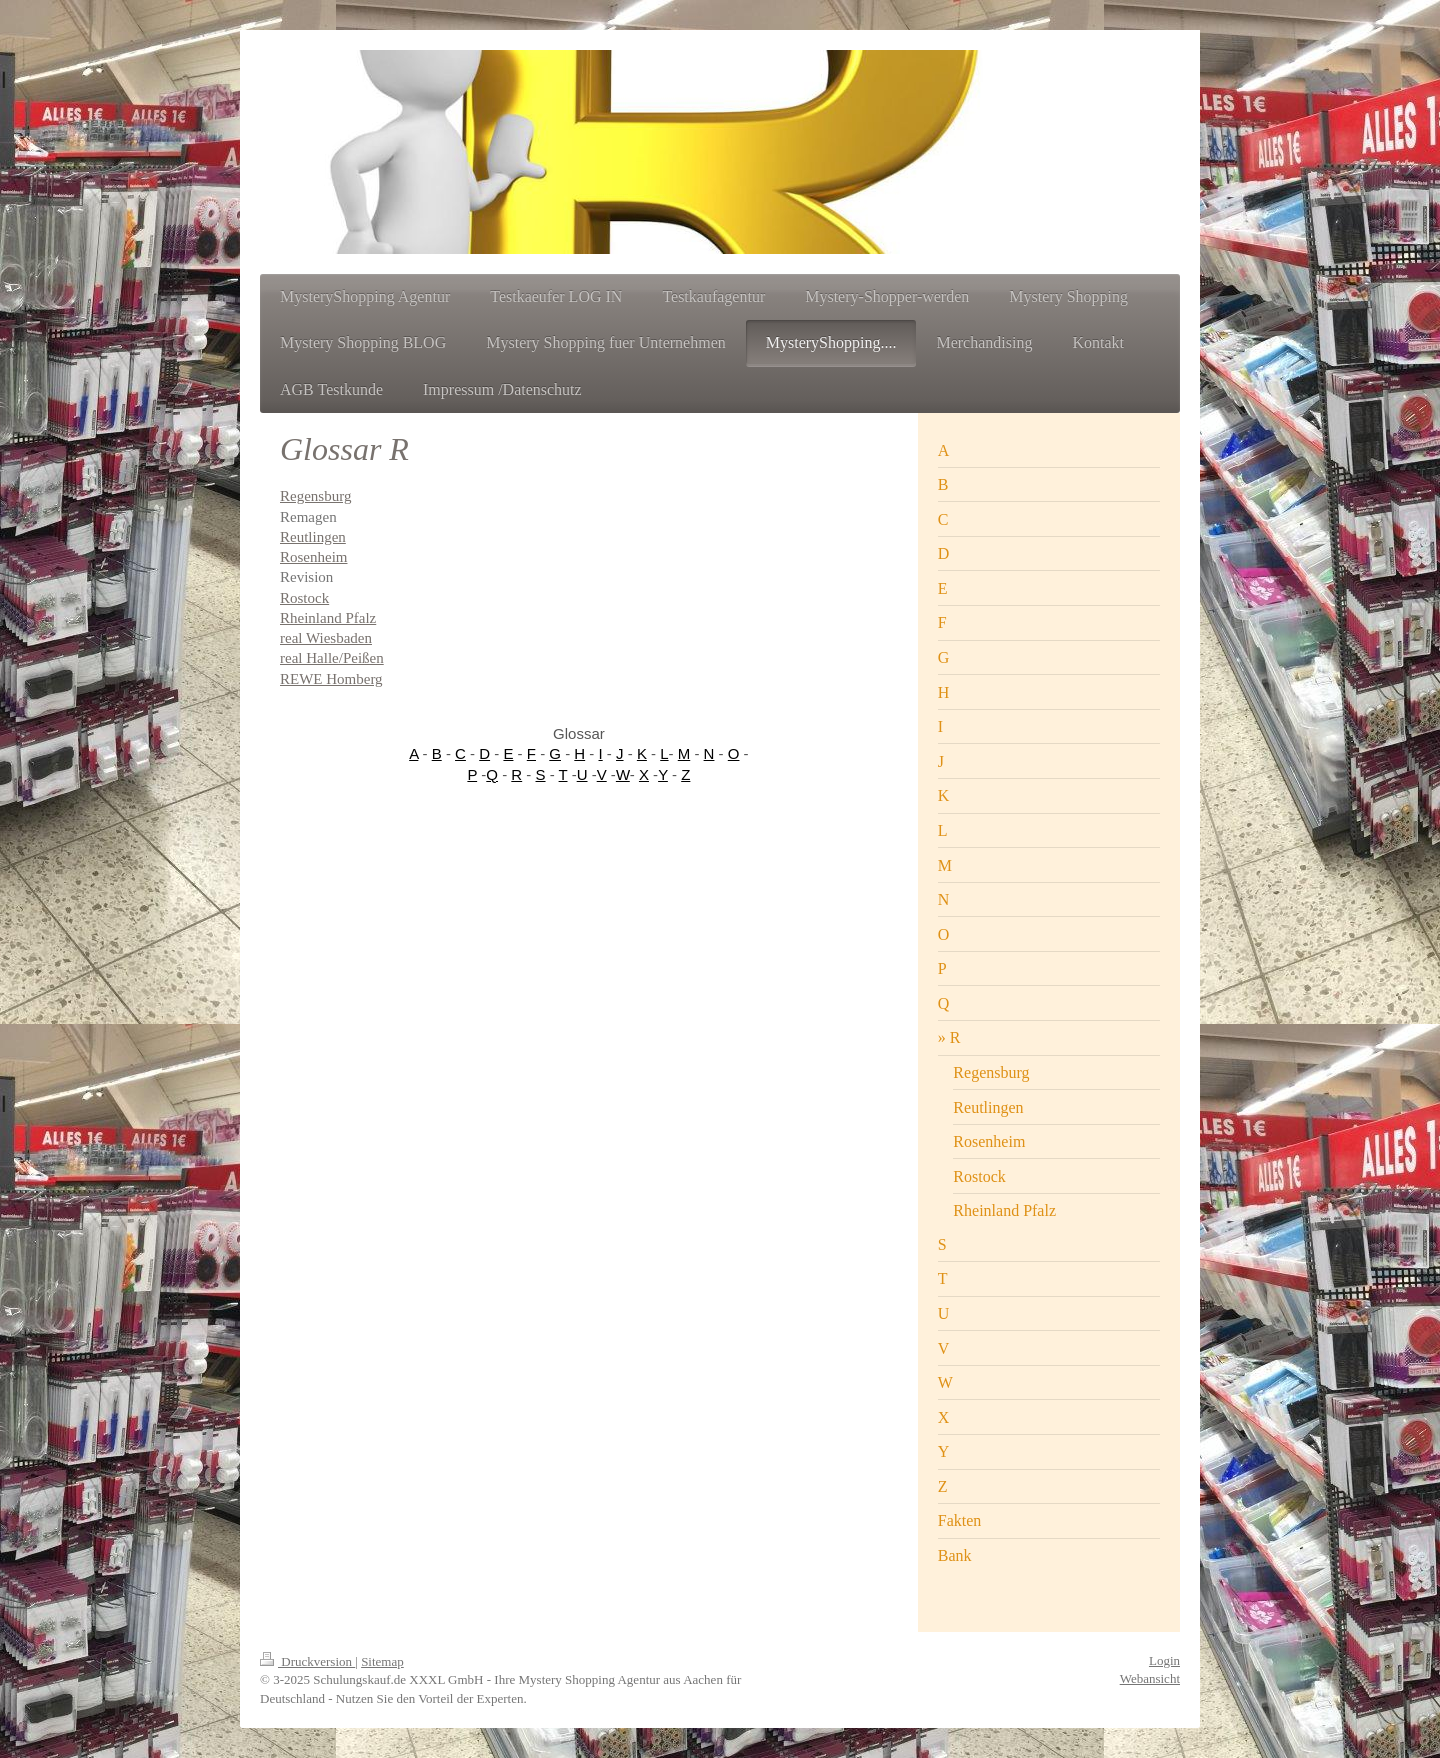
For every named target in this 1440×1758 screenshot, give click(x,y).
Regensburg (315, 496)
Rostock (304, 598)
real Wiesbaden (326, 638)
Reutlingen (313, 537)
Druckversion (307, 1661)
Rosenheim (314, 557)
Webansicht (1150, 1678)
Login (1164, 1660)
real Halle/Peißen (332, 658)
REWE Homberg (331, 679)
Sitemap (382, 1661)
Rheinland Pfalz (328, 618)
